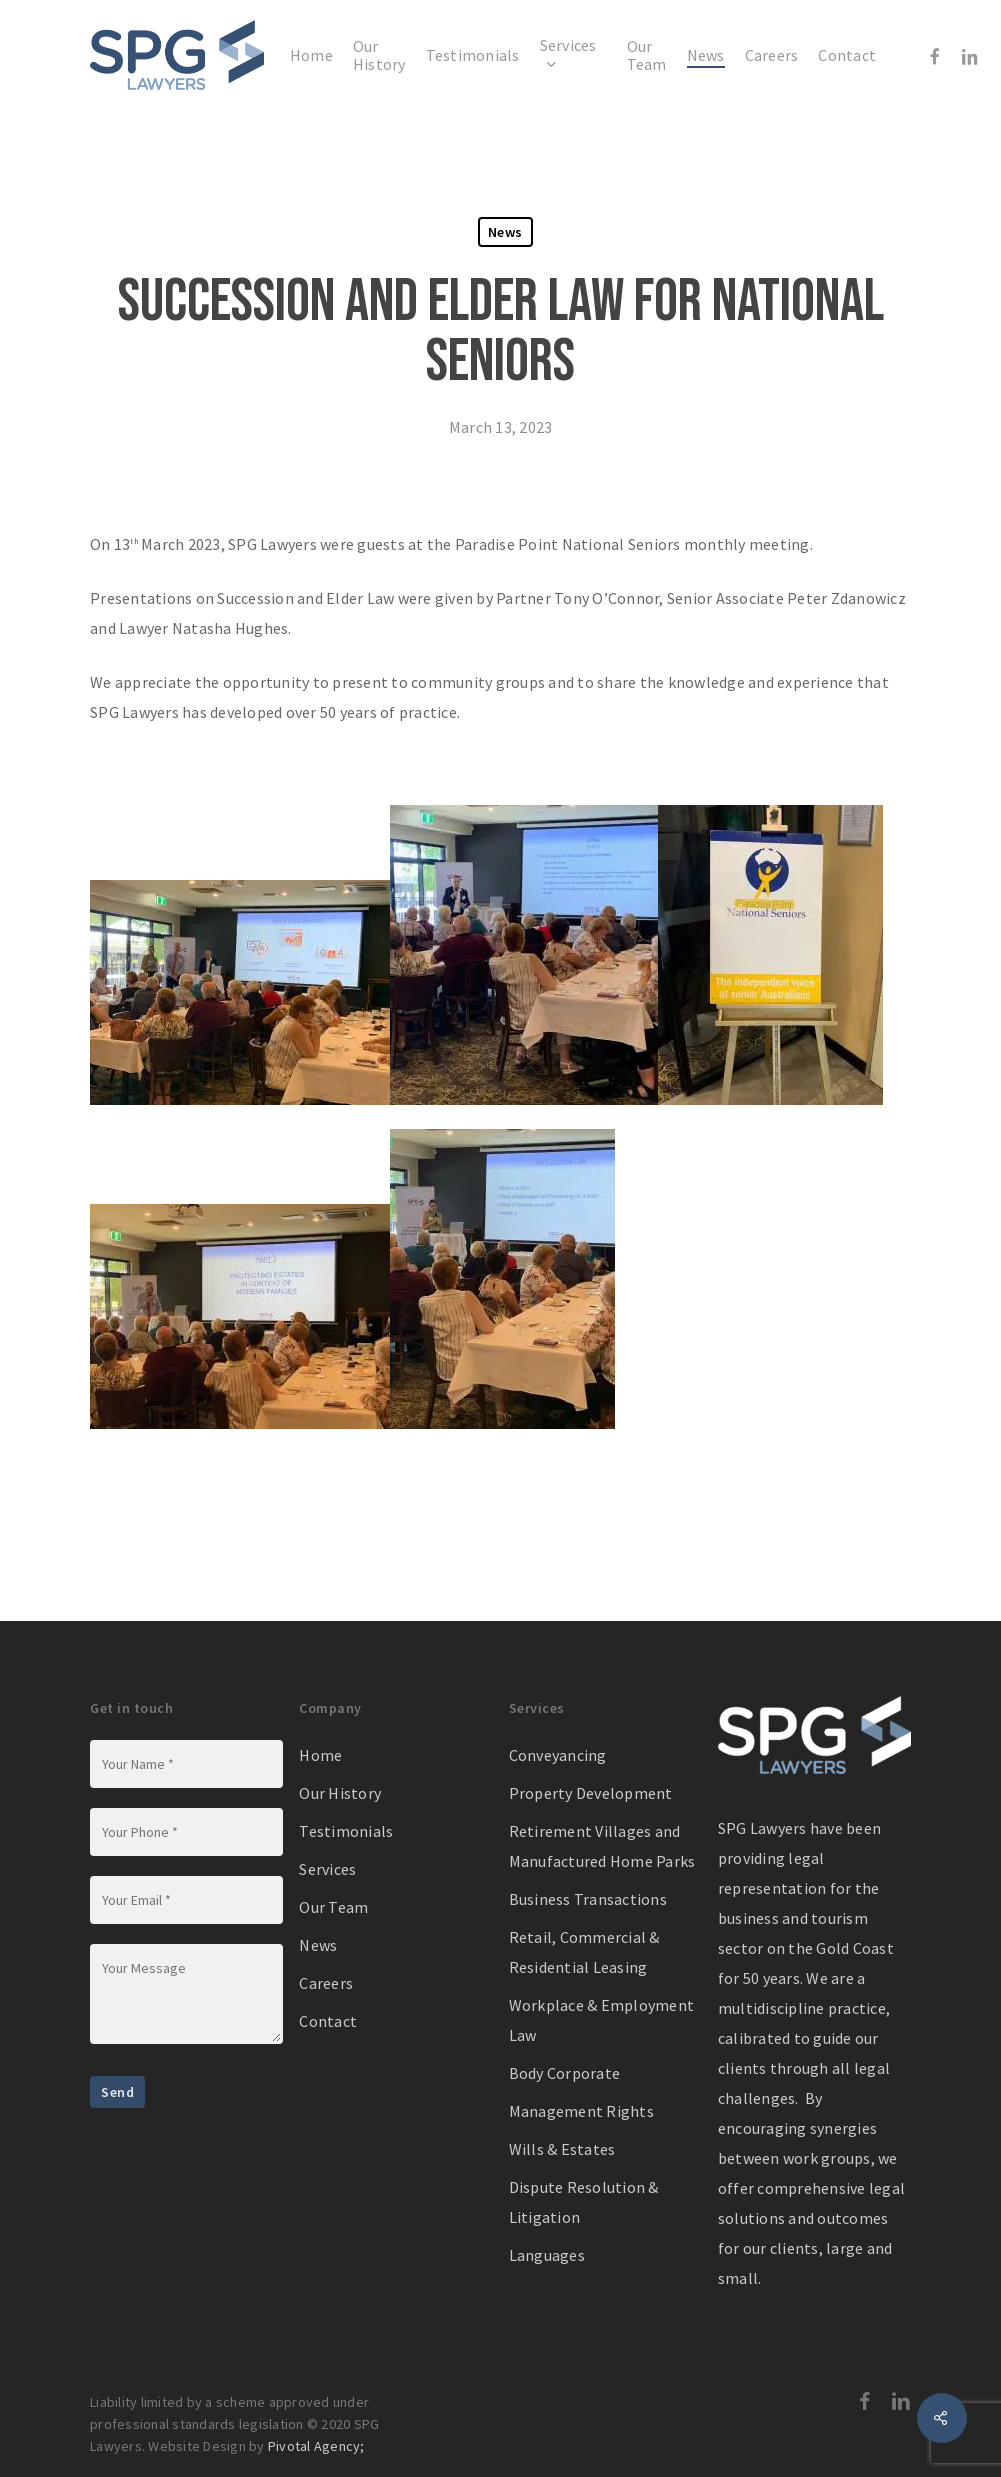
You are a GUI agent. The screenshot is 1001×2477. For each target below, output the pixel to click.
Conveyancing (558, 1755)
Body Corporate (565, 2073)
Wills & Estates (562, 2149)
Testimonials (346, 1831)
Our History (340, 1793)
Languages (547, 2255)
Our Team (333, 1907)
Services (327, 1869)
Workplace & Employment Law (602, 2020)
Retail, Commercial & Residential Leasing (584, 1952)
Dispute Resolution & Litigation (584, 2202)
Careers (326, 1983)
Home (320, 1755)
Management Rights (581, 2111)
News (505, 232)
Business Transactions (588, 1899)
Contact (328, 2021)
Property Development (591, 1793)
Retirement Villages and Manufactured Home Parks (602, 1846)
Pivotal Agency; (316, 2446)
